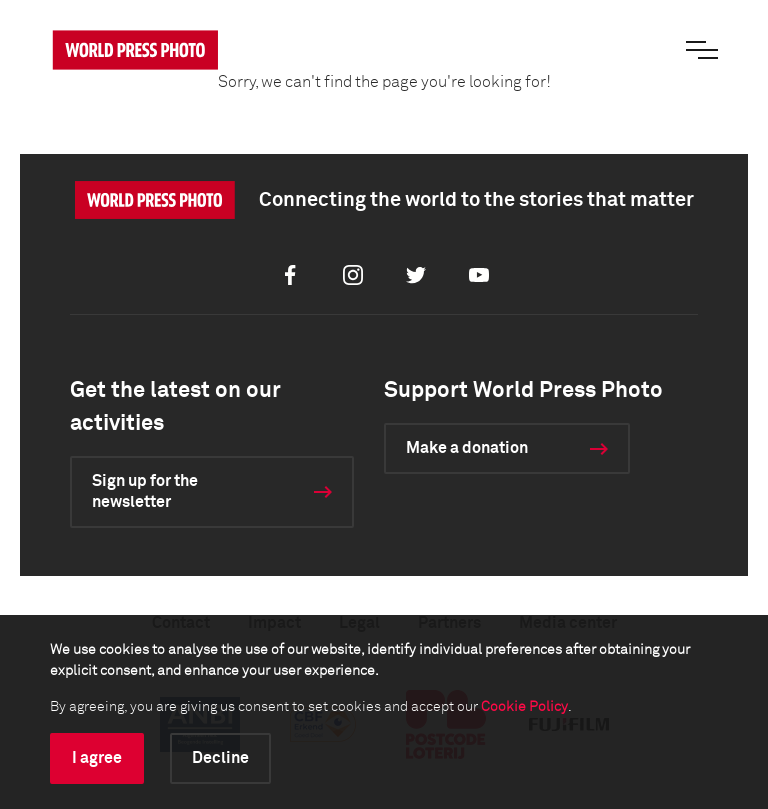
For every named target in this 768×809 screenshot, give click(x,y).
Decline (220, 758)
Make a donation (467, 448)
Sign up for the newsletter (145, 491)
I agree (97, 758)
